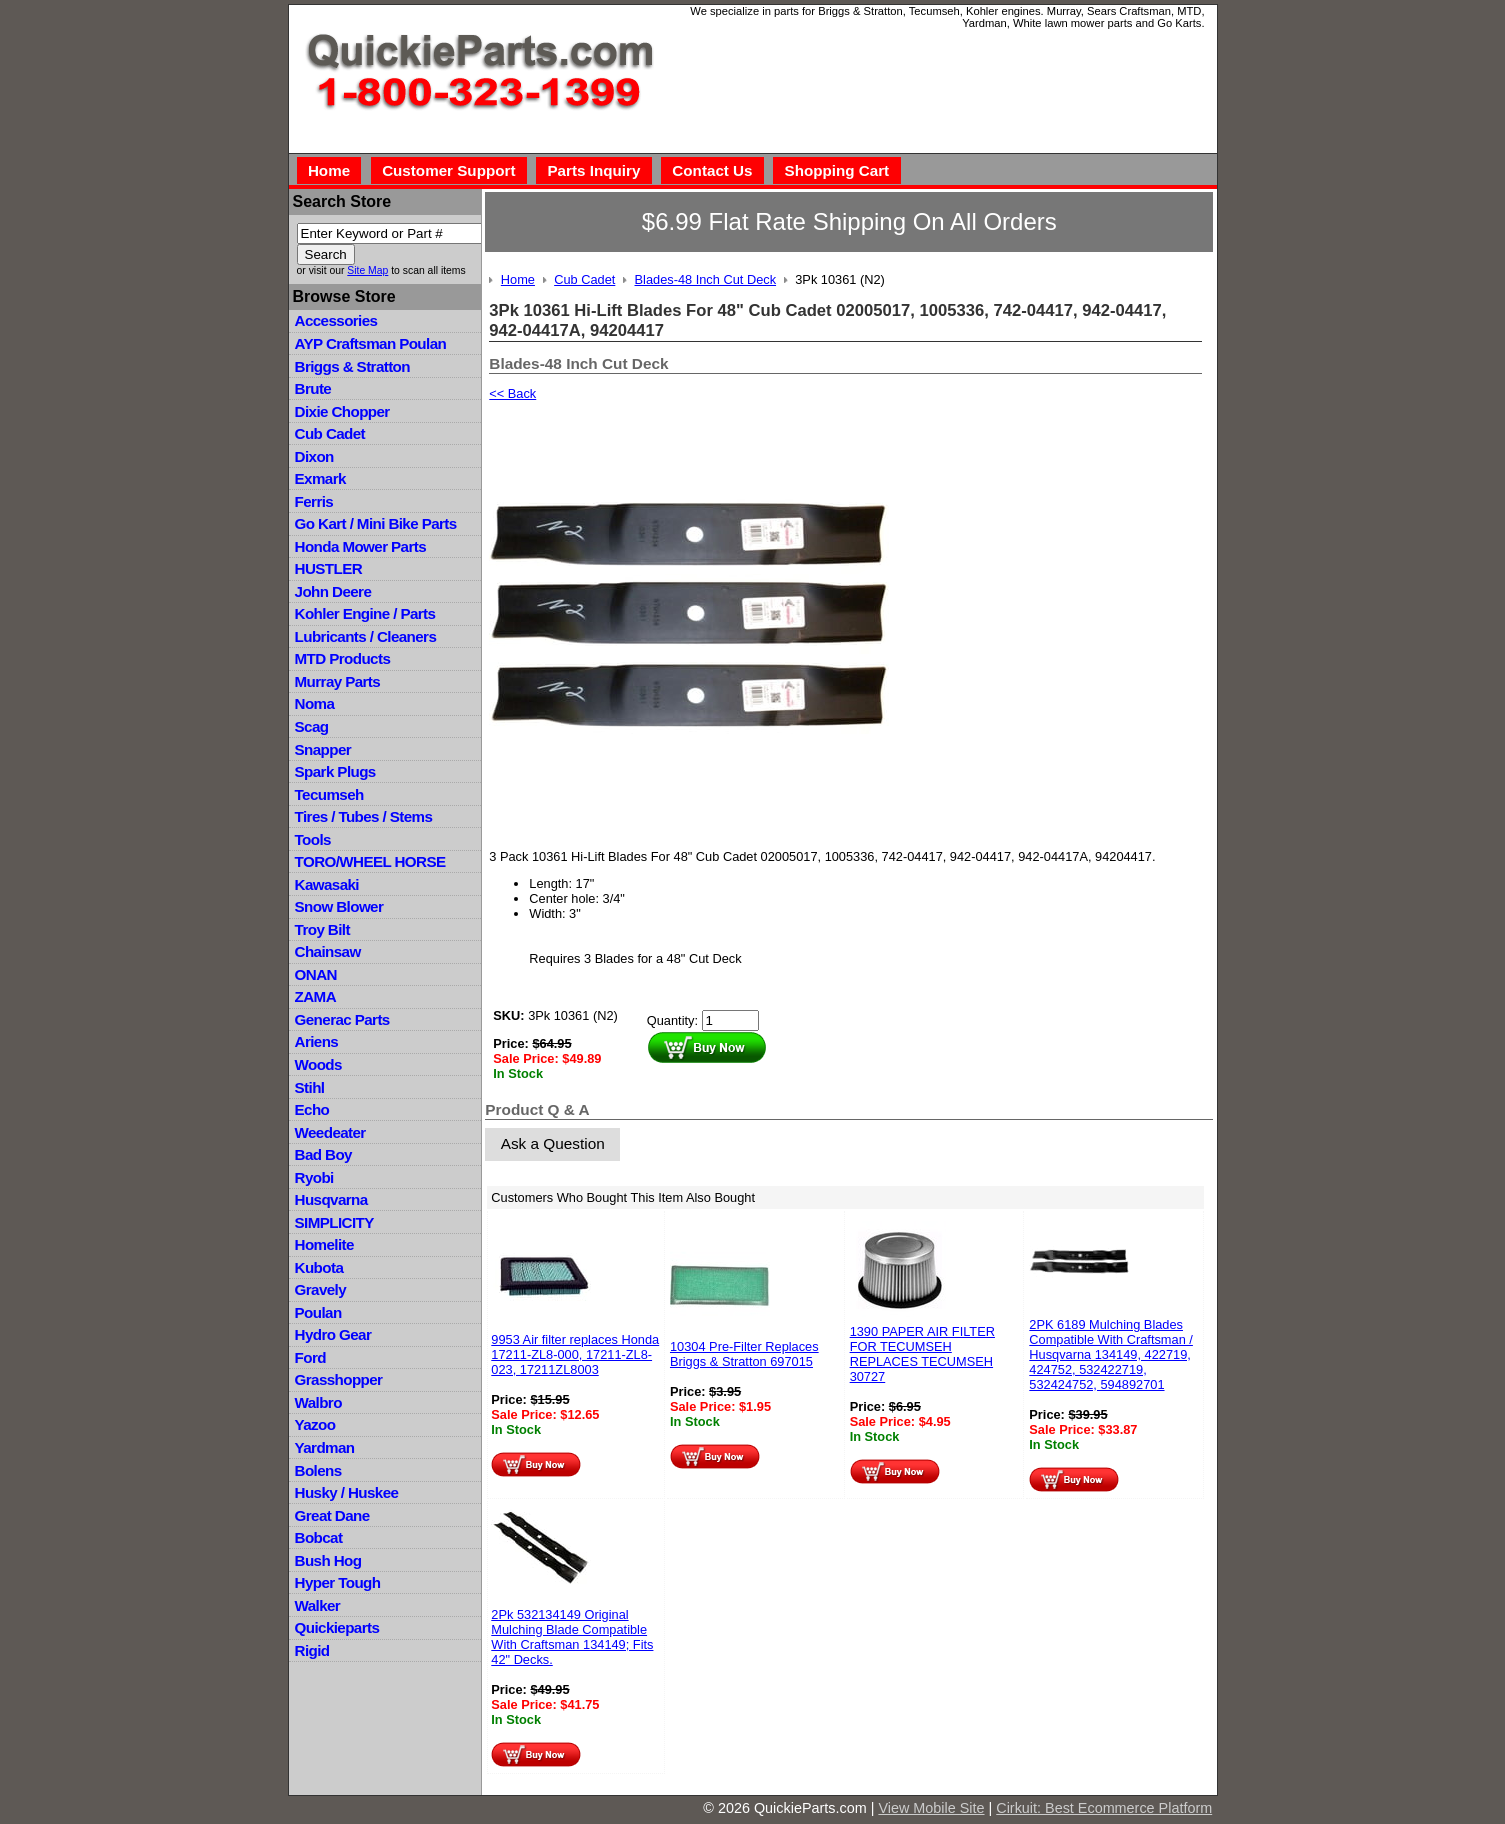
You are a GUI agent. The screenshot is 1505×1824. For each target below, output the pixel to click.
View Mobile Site (931, 1808)
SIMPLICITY (334, 1222)
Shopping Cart (837, 170)
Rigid (312, 1650)
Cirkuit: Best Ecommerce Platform (1104, 1808)
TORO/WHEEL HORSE (370, 861)
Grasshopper (339, 1379)
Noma (315, 703)
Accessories (336, 320)
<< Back (512, 393)
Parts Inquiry (593, 170)
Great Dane (332, 1515)
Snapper (323, 749)
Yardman (325, 1447)
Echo (312, 1109)
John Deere (333, 591)
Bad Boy (323, 1154)
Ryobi (314, 1177)
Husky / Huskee (347, 1492)
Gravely (320, 1289)
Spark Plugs (335, 771)
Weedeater (330, 1132)
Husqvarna (331, 1199)
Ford (310, 1357)
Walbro (318, 1402)
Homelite (324, 1244)
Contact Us (712, 170)
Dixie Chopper (342, 411)
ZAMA (315, 996)
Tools (313, 839)
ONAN (316, 974)
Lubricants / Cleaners (366, 636)
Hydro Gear (333, 1334)
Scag (312, 726)
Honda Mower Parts (360, 546)
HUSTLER (328, 568)
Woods (318, 1064)
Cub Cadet (330, 433)
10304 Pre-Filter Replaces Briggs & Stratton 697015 (744, 1354)
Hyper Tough (338, 1582)
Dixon (314, 456)
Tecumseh (329, 794)
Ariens (317, 1041)
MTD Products (343, 658)
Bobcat (319, 1537)
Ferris (314, 501)
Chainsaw (328, 951)
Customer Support (448, 170)
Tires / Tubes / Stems (364, 816)
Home (329, 170)
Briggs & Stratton (352, 366)
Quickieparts (337, 1627)
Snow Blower (339, 906)
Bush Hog (328, 1560)
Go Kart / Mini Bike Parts (376, 523)
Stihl (310, 1087)
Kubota (319, 1267)
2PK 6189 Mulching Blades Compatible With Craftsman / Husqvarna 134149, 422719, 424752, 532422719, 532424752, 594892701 (1111, 1354)
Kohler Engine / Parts (365, 613)
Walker (318, 1605)
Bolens (318, 1470)
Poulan (318, 1312)
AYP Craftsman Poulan (371, 343)
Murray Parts (338, 681)
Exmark (320, 478)
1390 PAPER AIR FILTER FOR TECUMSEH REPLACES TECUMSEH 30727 (922, 1354)
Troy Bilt (322, 929)
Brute (313, 388)
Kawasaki (327, 884)
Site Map (367, 270)
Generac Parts (342, 1019)
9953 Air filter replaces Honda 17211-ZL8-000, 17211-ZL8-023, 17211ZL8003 (575, 1354)
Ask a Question (553, 1143)
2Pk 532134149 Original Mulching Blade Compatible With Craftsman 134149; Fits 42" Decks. (572, 1637)
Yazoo (315, 1424)
